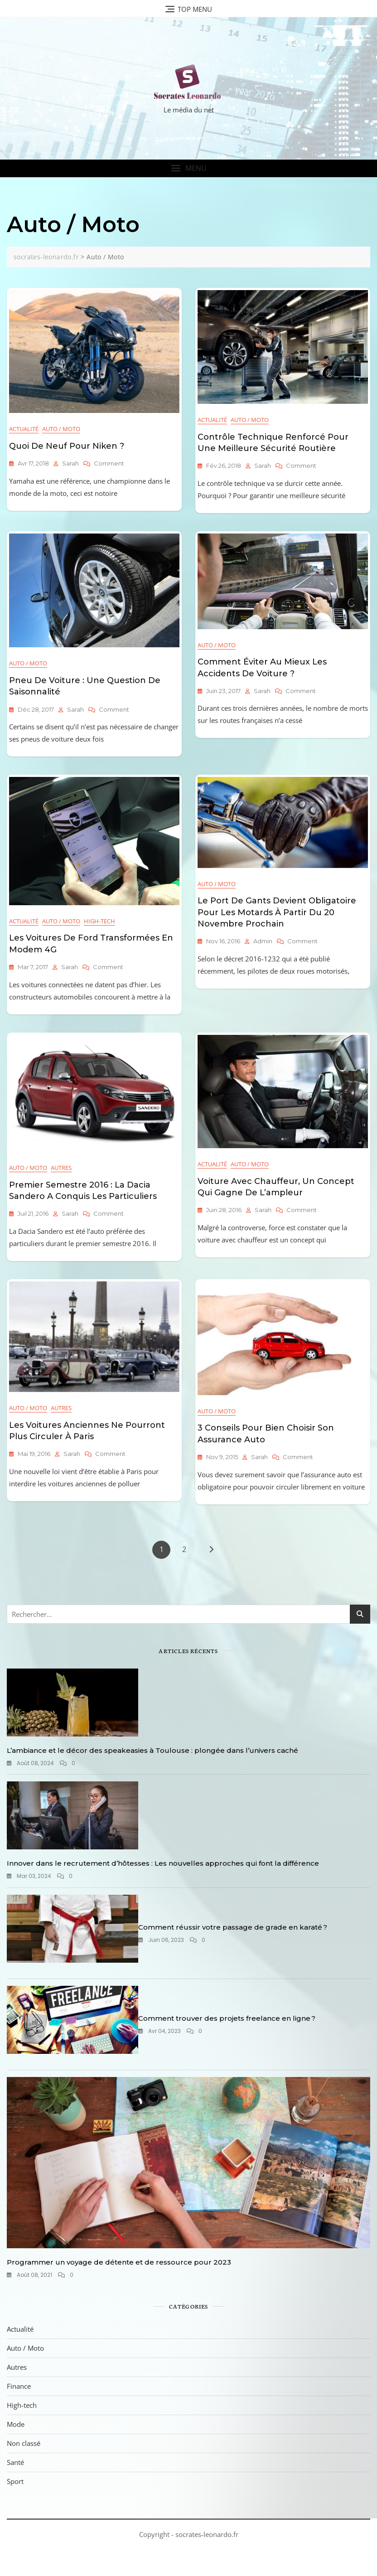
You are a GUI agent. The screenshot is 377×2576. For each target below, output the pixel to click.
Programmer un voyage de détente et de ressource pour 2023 (119, 2262)
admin (262, 941)
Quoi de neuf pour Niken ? (66, 446)
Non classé (23, 2443)
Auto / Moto (61, 429)
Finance (19, 2386)
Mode (15, 2424)
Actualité (24, 429)
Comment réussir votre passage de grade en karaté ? (232, 1927)
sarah (70, 463)
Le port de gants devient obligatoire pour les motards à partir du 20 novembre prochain (277, 912)
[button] (188, 168)
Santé (15, 2462)
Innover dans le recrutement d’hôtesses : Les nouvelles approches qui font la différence (163, 1863)
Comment (109, 463)
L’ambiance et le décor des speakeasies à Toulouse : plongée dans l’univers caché (152, 1750)
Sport (15, 2481)
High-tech (99, 921)
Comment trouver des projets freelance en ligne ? (226, 2018)
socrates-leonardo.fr (206, 2534)
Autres (61, 1168)
